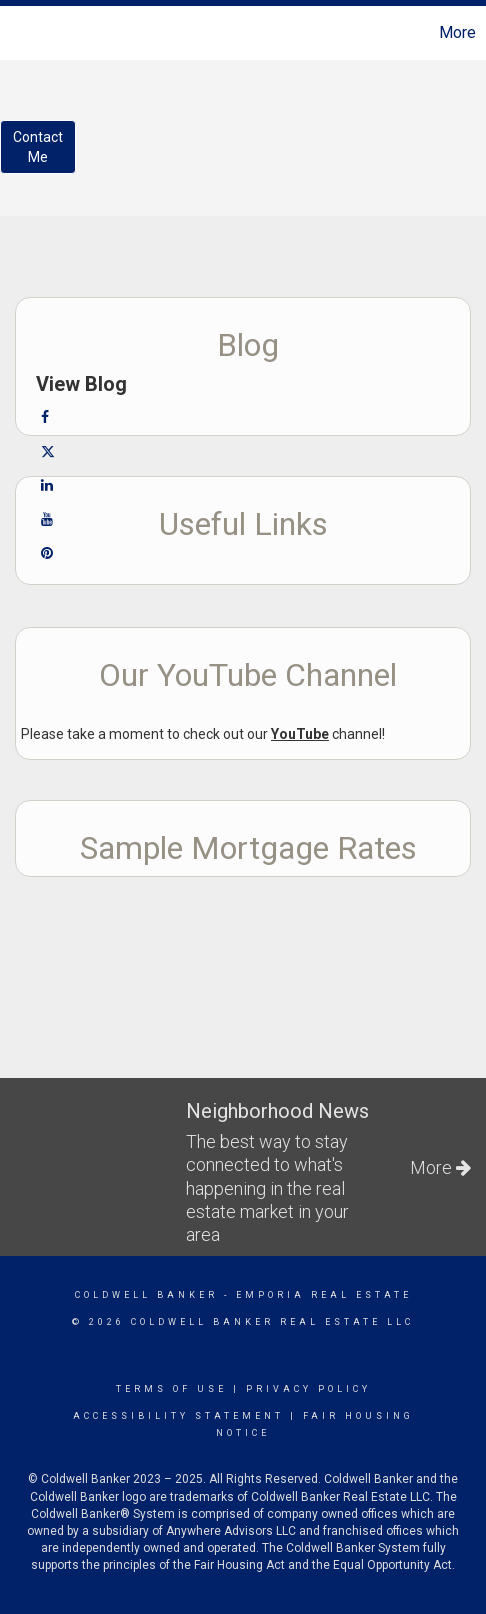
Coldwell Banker (146, 1295)
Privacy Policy (308, 1389)
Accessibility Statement (178, 1416)
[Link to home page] (18, 33)
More (457, 32)
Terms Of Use (171, 1389)
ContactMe (38, 147)
